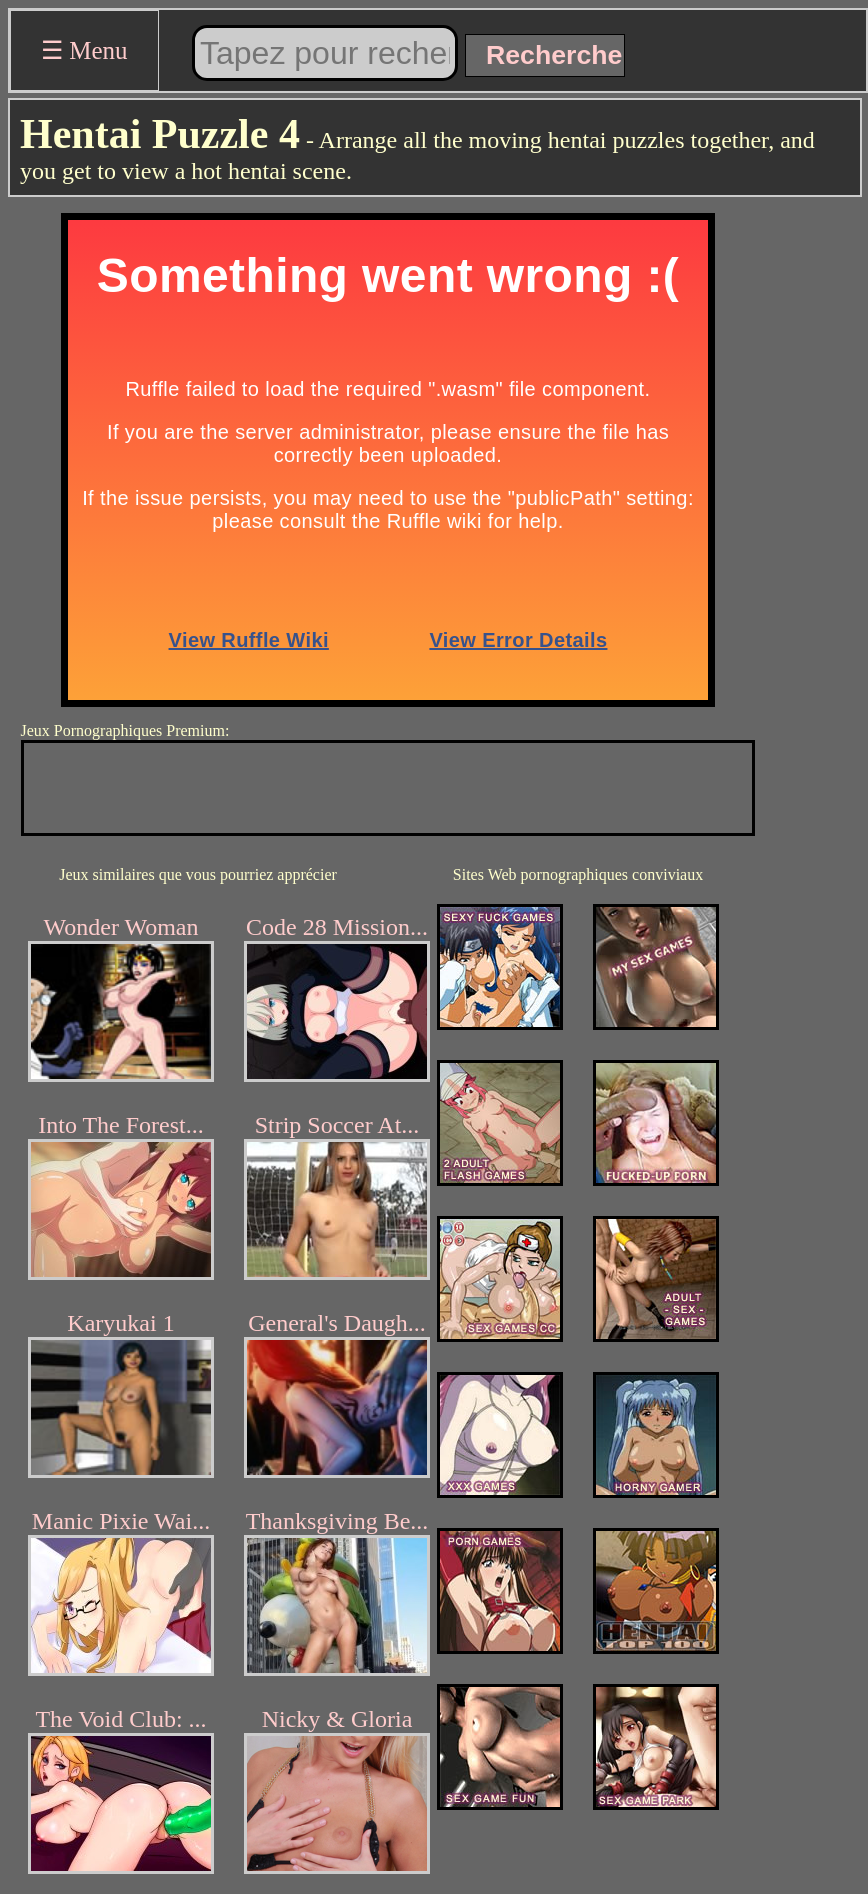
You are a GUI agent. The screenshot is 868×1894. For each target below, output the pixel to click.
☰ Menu (84, 50)
